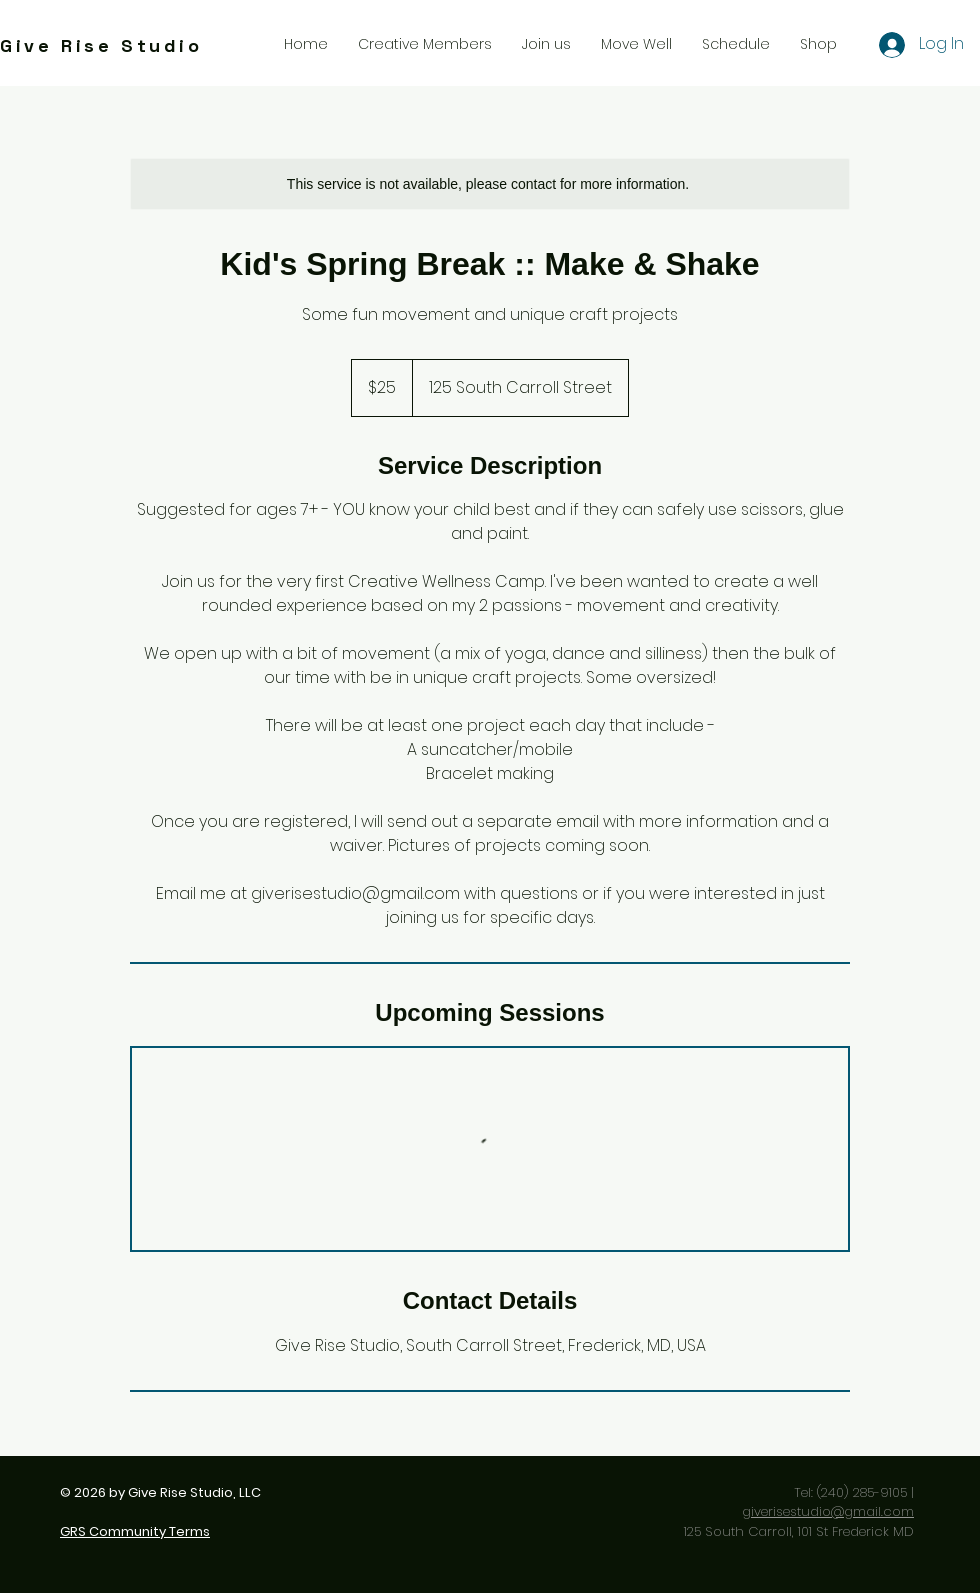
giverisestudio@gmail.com (828, 1511)
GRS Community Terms (135, 1531)
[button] (546, 44)
